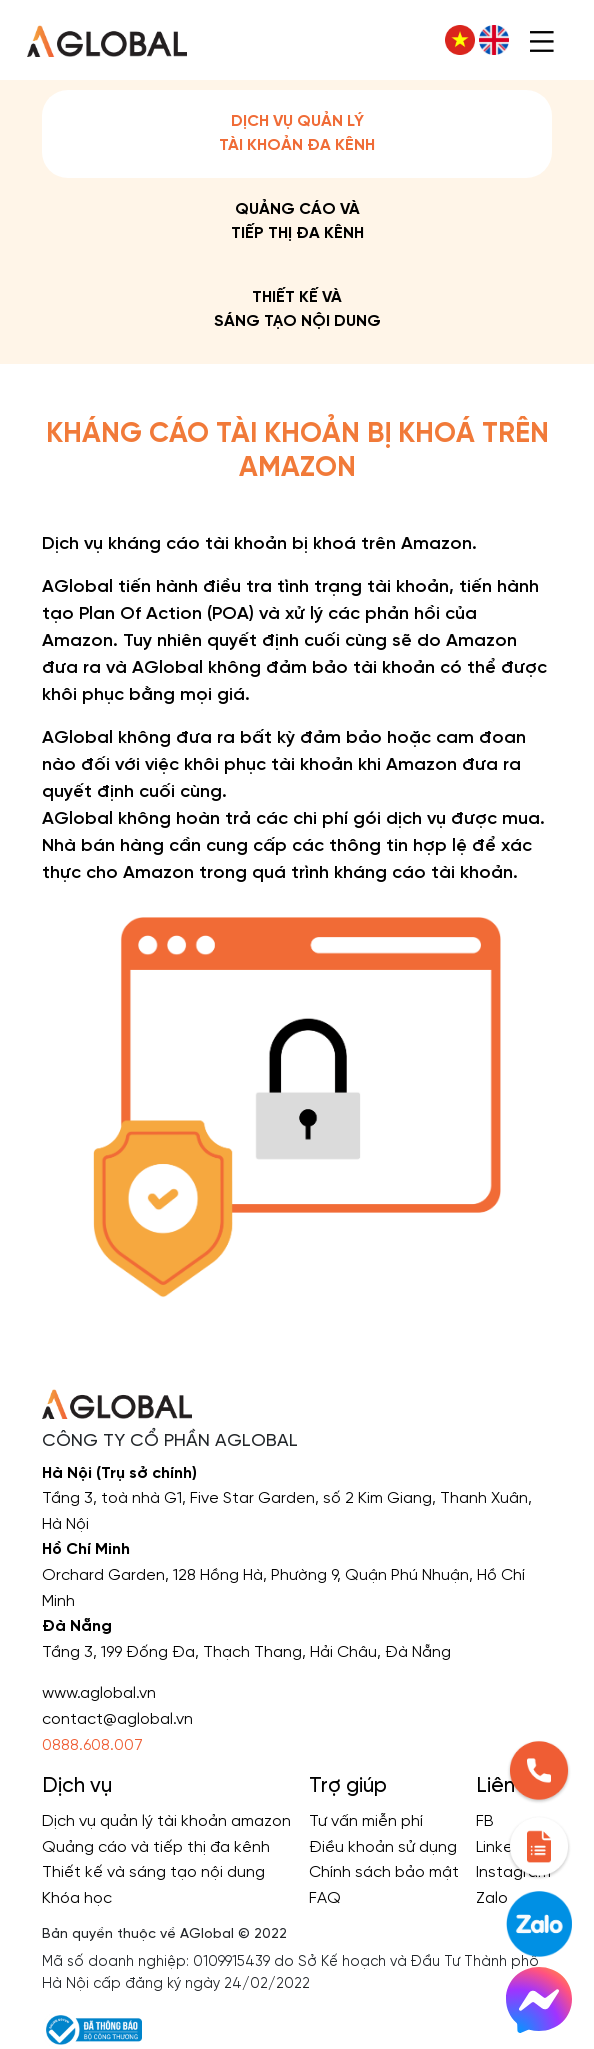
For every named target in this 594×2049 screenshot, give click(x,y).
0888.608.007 (92, 1745)
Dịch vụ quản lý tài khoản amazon (166, 1821)
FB (485, 1821)
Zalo (492, 1898)
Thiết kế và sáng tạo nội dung (297, 309)
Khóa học (77, 1898)
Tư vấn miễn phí (366, 1821)
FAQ (325, 1898)
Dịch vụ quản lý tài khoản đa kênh (297, 133)
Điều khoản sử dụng (383, 1847)
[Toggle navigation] (542, 40)
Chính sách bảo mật (384, 1872)
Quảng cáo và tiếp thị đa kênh (297, 221)
